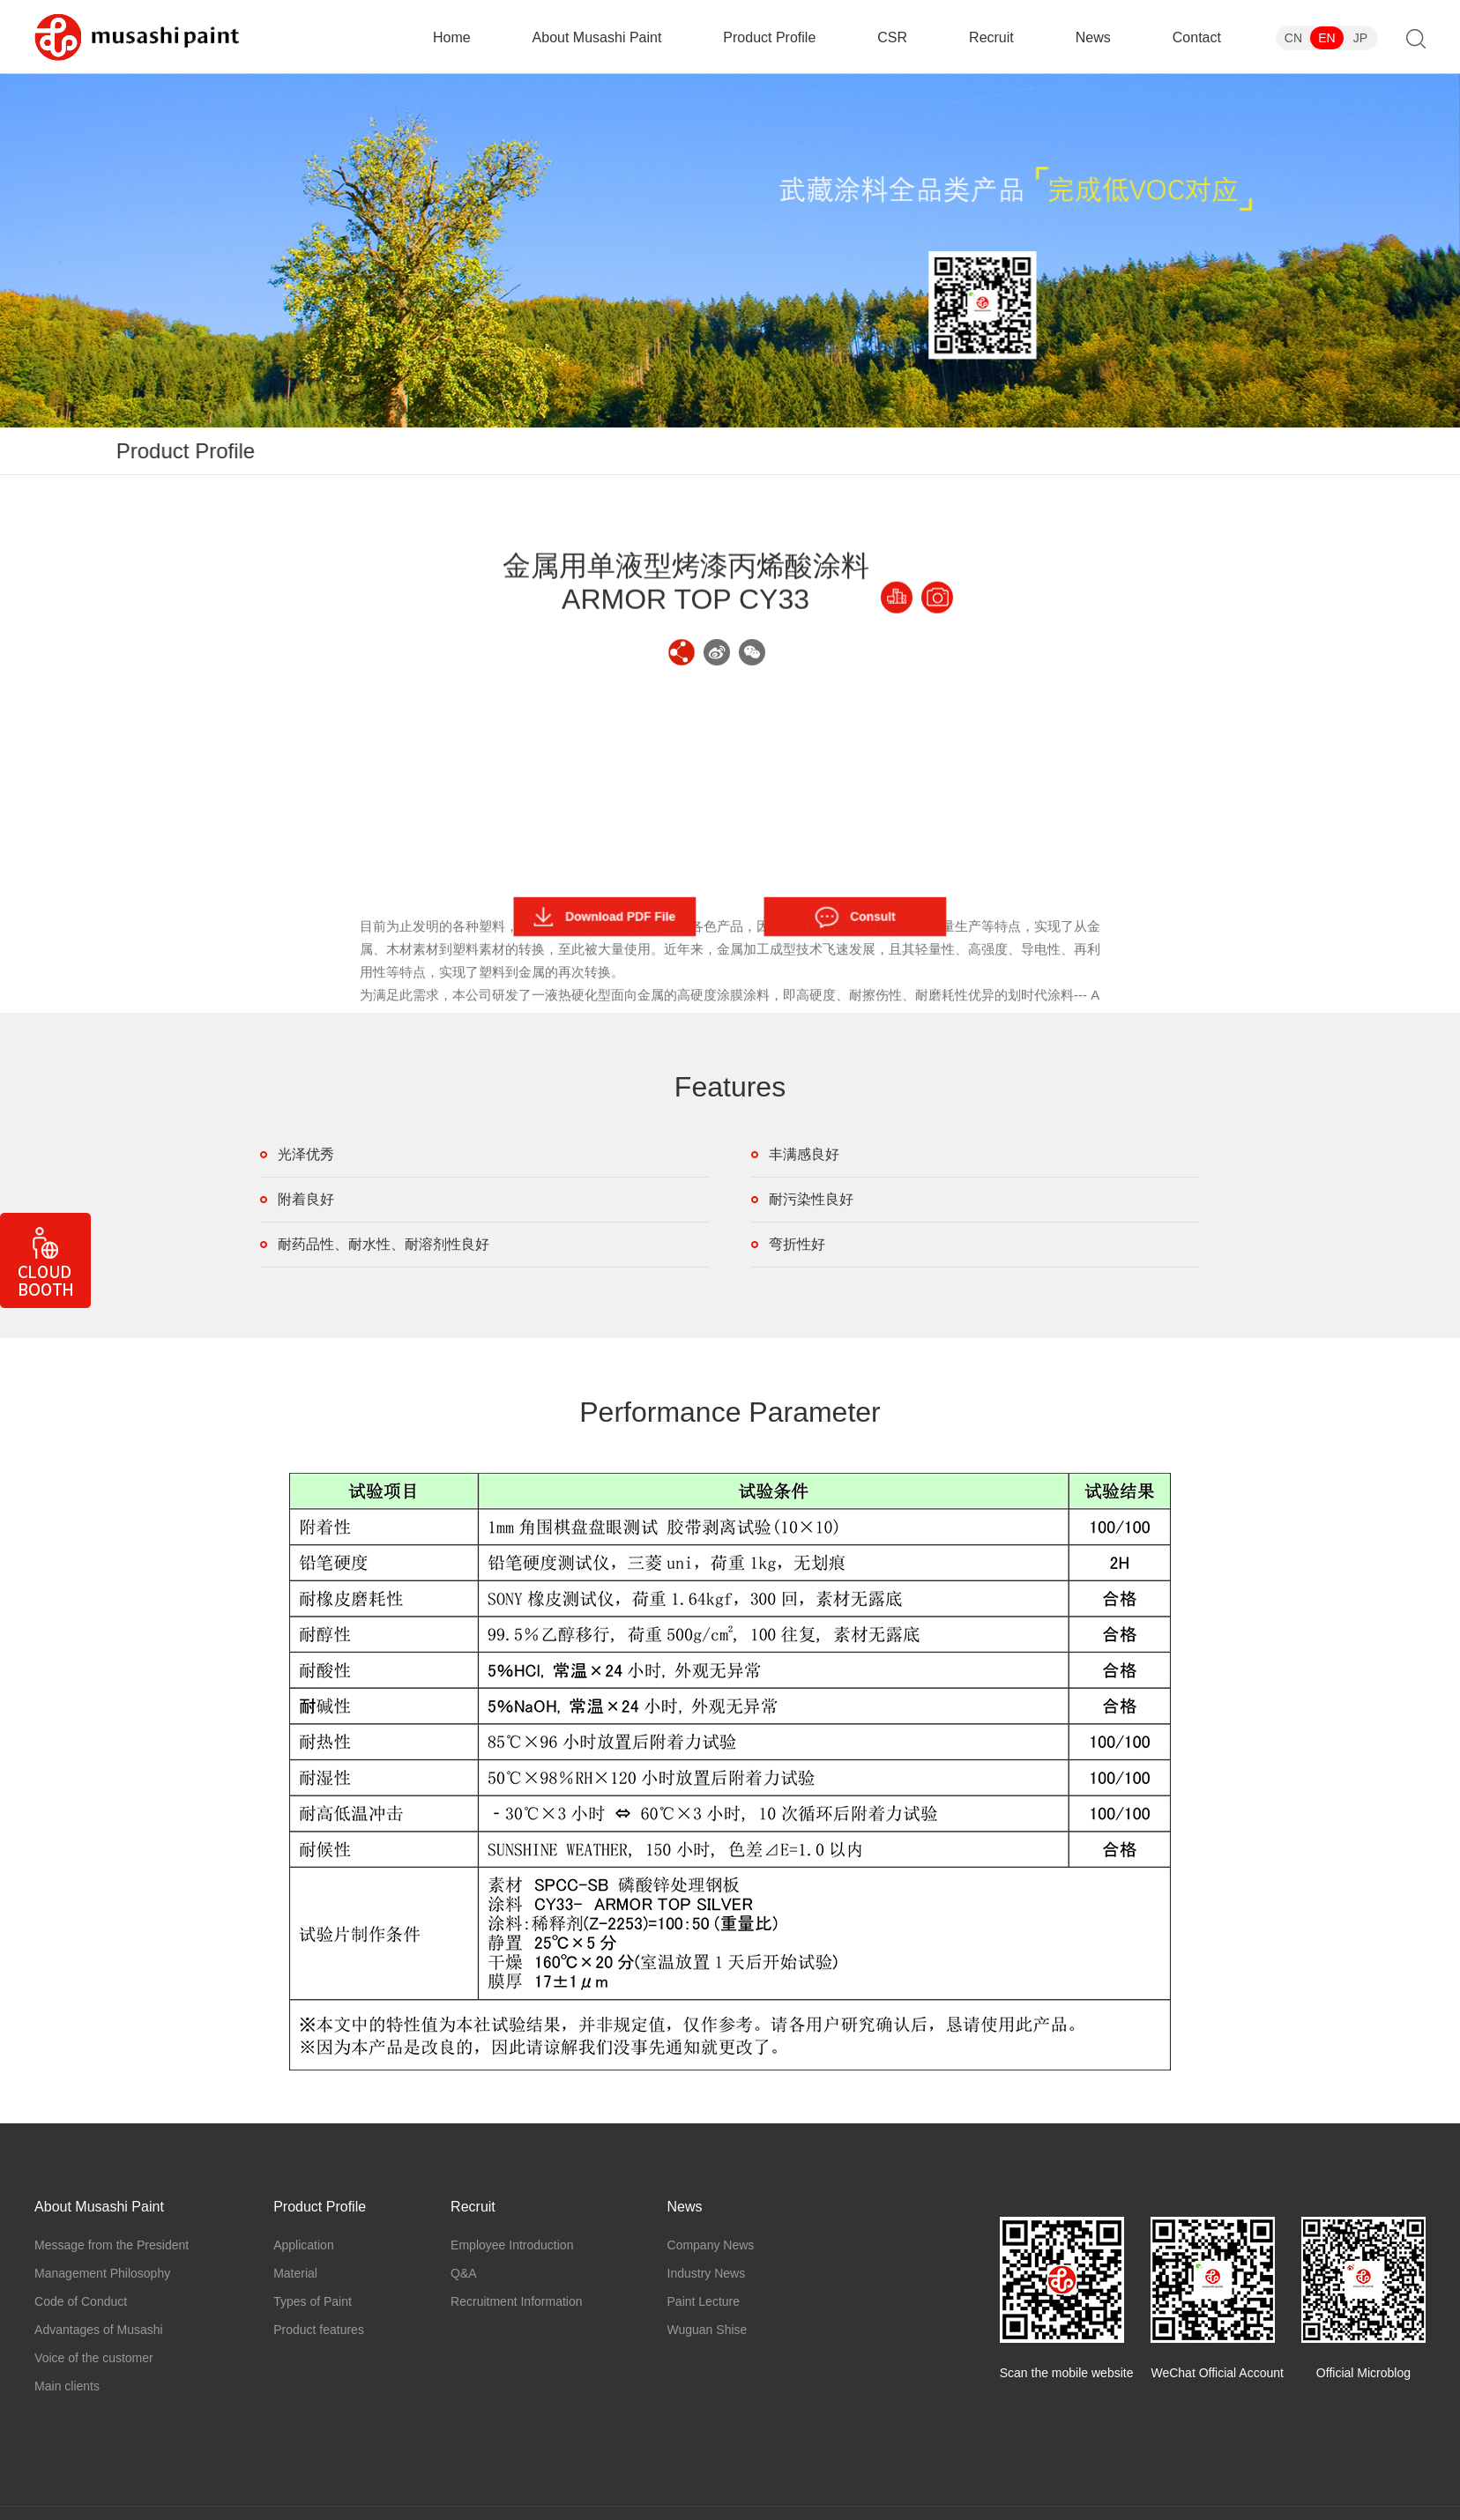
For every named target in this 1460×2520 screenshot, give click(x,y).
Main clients (67, 2386)
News (1093, 37)
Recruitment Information (516, 2301)
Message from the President (111, 2245)
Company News (711, 2245)
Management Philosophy (102, 2273)
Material (1017, 450)
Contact (1197, 37)
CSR (892, 37)
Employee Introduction (512, 2245)
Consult (855, 916)
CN (1293, 38)
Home (452, 37)
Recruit (991, 37)
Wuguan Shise (707, 2330)
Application (918, 450)
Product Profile (769, 37)
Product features (1260, 450)
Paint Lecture (704, 2301)
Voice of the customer (93, 2358)
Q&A (464, 2273)
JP (1360, 38)
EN (1326, 38)
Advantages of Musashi (98, 2330)
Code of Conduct (80, 2301)
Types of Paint (1125, 450)
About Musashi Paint (597, 37)
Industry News (706, 2273)
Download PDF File (604, 916)
